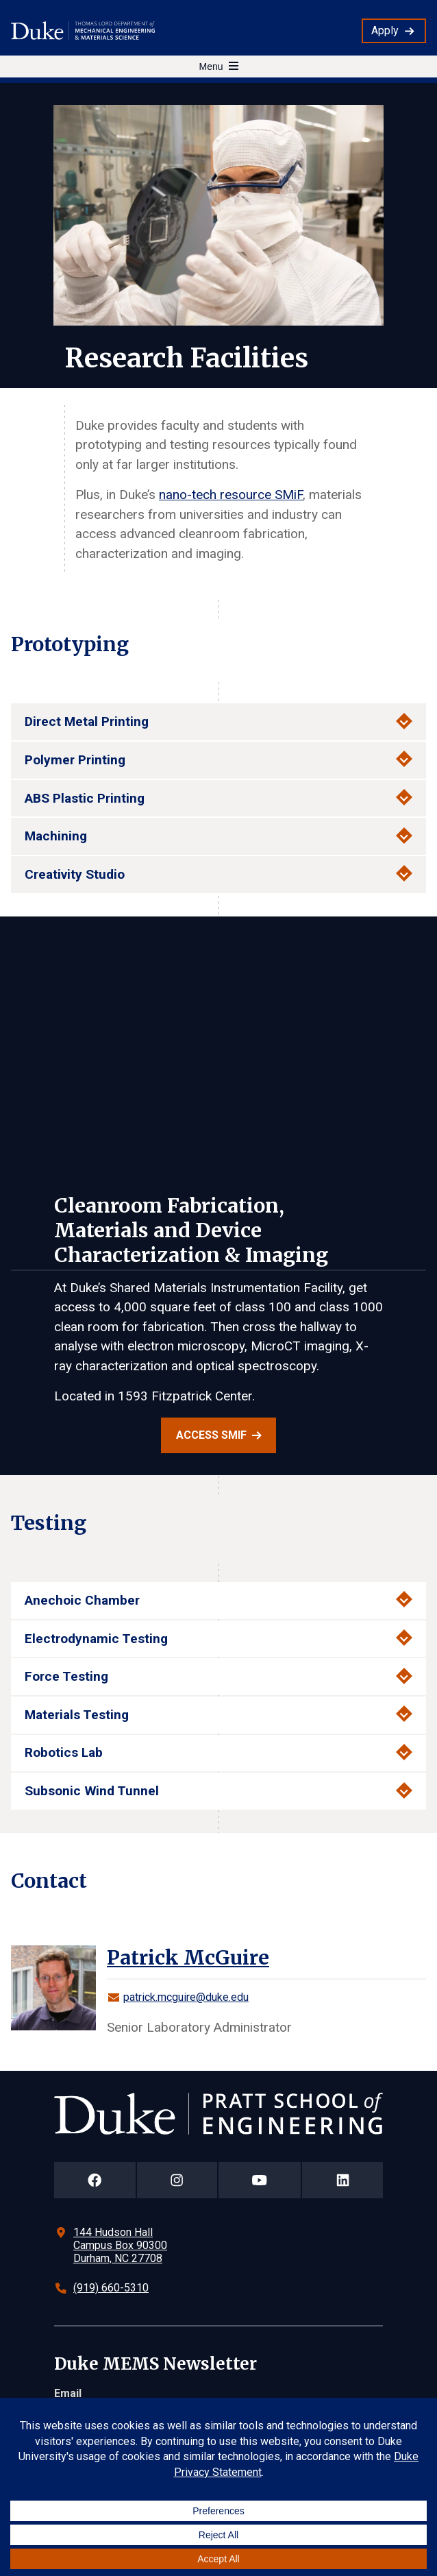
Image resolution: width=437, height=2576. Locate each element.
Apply (385, 30)
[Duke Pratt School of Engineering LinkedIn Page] (342, 2180)
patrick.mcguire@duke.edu (186, 1997)
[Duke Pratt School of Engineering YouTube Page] (259, 2180)
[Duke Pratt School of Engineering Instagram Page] (177, 2180)
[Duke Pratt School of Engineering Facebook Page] (95, 2180)
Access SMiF (211, 1435)
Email (68, 2393)
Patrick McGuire (188, 1957)
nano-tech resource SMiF (231, 494)
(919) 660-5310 (111, 2287)
